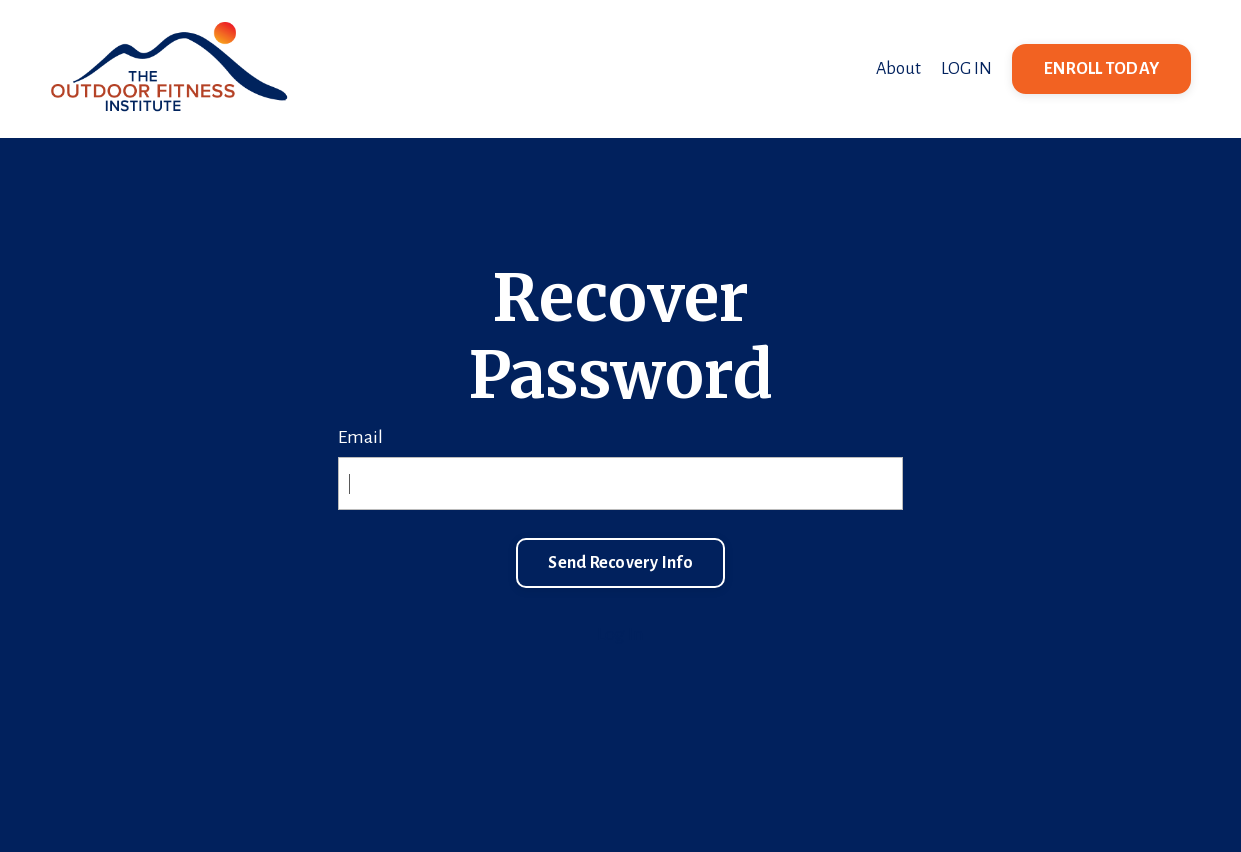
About (898, 69)
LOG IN (966, 69)
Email (360, 437)
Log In (620, 634)
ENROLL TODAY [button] (1101, 69)
